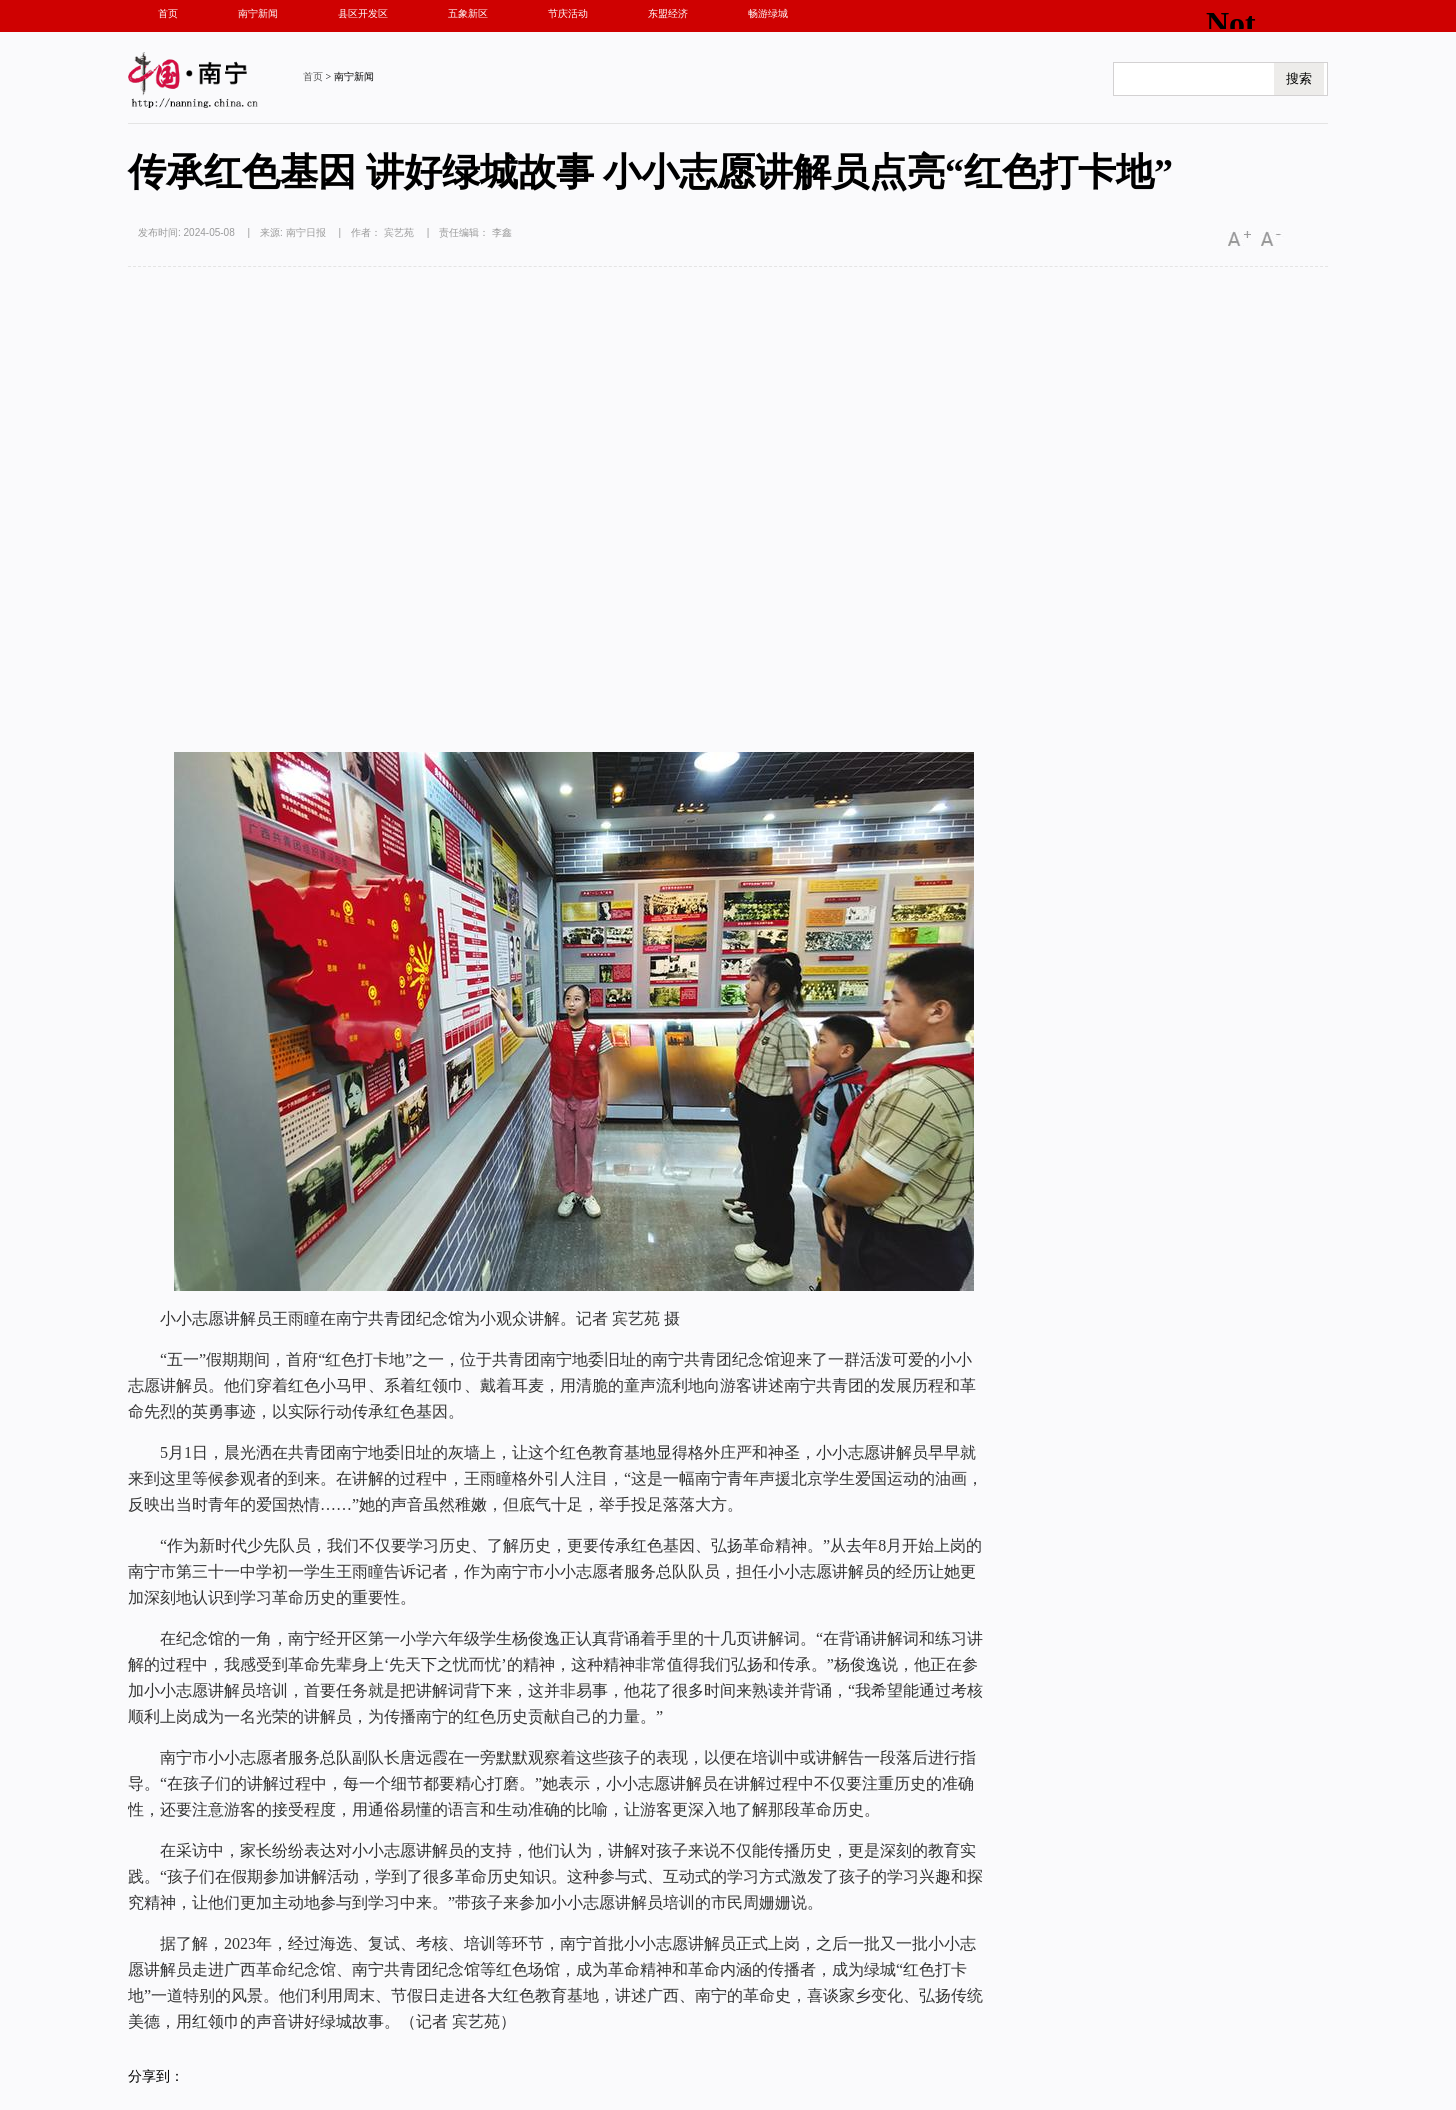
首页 (168, 13)
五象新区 (468, 13)
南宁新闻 (258, 13)
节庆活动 (568, 13)
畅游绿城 (768, 13)
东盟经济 (668, 13)
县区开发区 (363, 13)
